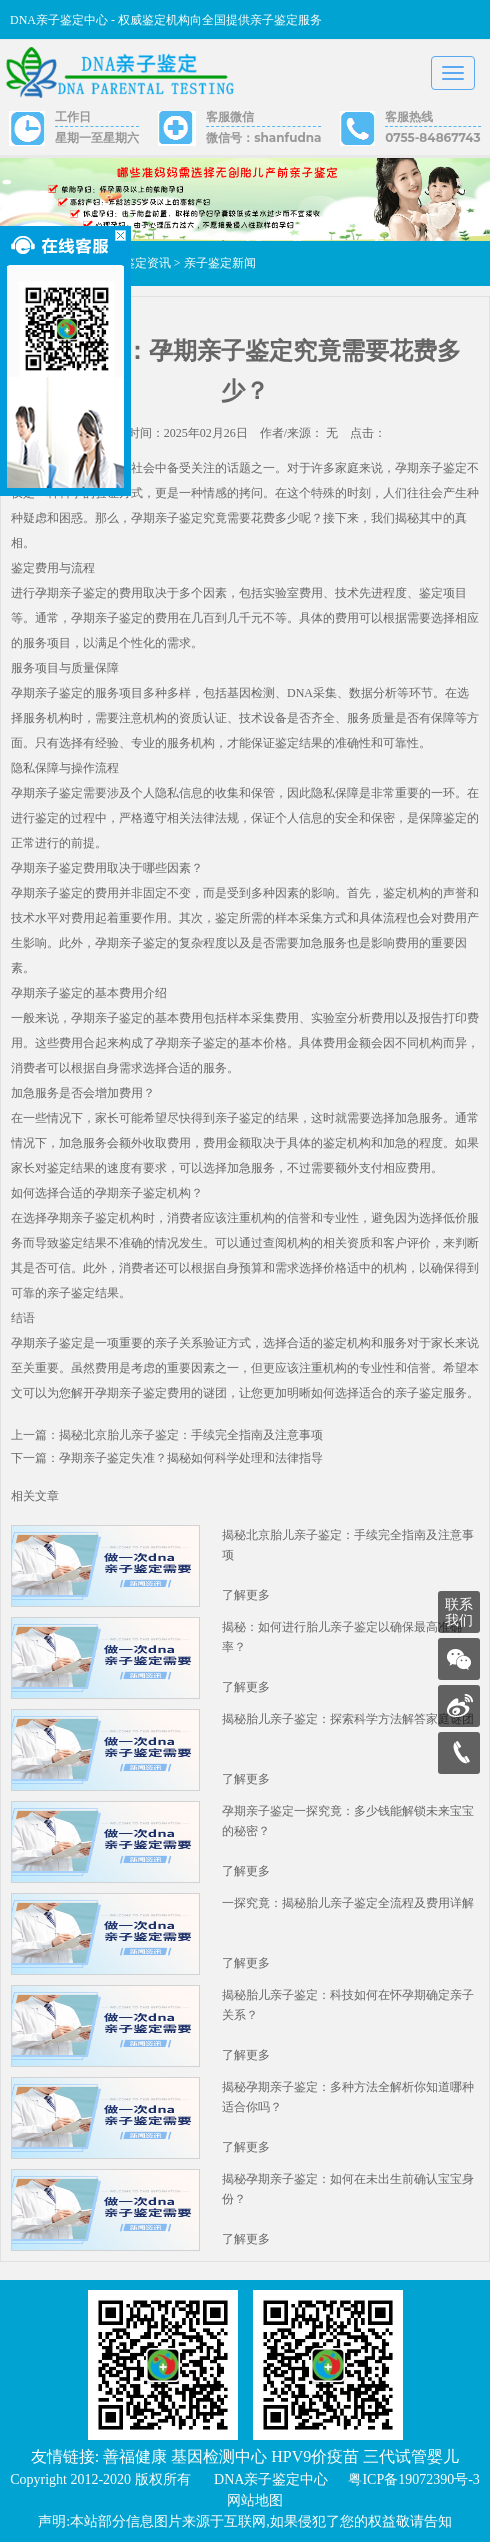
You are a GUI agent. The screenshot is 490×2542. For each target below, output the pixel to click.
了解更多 (246, 1595)
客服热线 (409, 116)
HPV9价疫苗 (315, 2456)
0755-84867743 (432, 137)
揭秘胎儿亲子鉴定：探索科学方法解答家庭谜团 (348, 1719)
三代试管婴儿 (411, 2456)
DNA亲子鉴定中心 (271, 2479)
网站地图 (255, 2500)
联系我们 (459, 1612)
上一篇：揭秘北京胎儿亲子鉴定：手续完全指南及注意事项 (167, 1435)
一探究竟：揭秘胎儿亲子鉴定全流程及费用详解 (348, 1903)
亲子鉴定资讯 (135, 263)
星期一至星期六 (97, 137)
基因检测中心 (219, 2456)
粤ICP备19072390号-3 (413, 2479)
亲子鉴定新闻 (220, 263)
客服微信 (230, 116)
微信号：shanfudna (263, 137)
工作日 (73, 116)
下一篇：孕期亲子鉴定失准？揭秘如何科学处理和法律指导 (167, 1458)
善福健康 (135, 2456)
